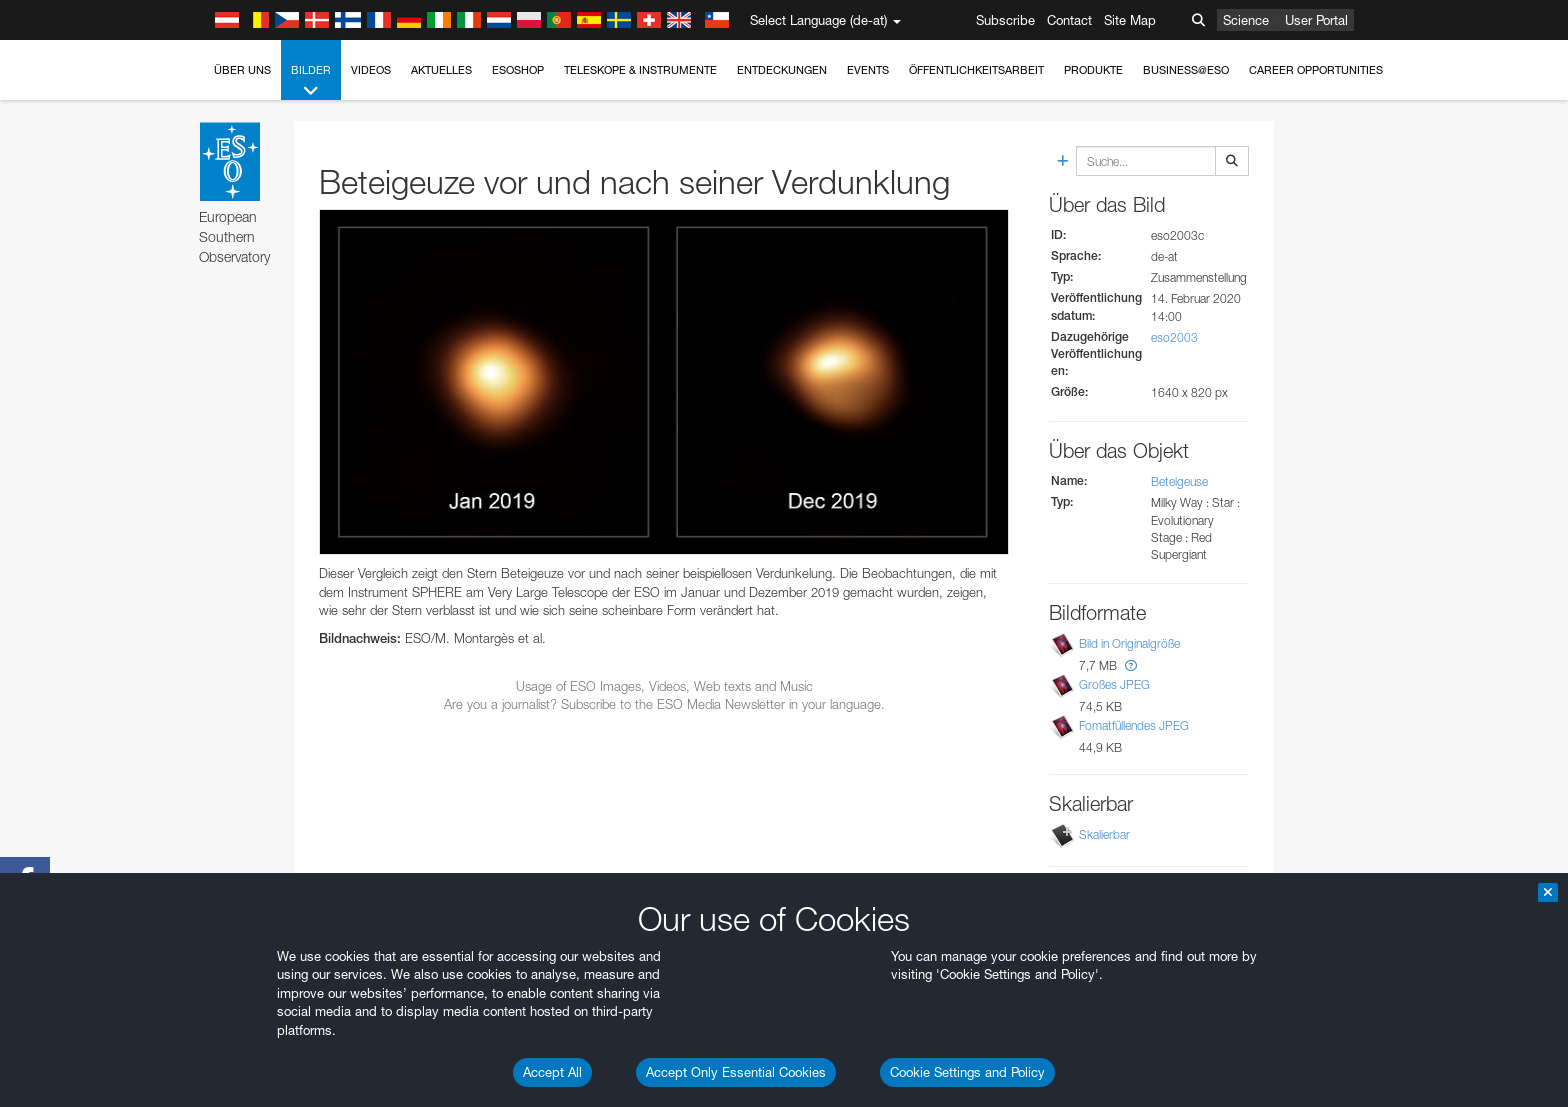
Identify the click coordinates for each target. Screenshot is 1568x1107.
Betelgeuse (1179, 481)
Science (1246, 20)
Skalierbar (1104, 834)
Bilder (311, 81)
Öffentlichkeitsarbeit (976, 70)
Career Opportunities (1316, 70)
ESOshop (518, 70)
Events (868, 70)
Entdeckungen (782, 70)
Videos (371, 70)
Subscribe (1005, 20)
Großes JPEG (1114, 684)
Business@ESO (1186, 70)
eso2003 (1174, 337)
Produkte (1093, 70)
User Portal (1316, 20)
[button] (1131, 665)
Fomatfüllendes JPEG (1134, 725)
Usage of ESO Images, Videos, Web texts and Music (664, 686)
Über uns (242, 70)
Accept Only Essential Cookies (736, 1072)
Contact (1069, 20)
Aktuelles (441, 70)
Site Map (1130, 20)
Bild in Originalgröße (1129, 643)
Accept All (552, 1072)
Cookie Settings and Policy (967, 1072)
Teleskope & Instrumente (640, 70)
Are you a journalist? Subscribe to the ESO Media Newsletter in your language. (664, 704)
